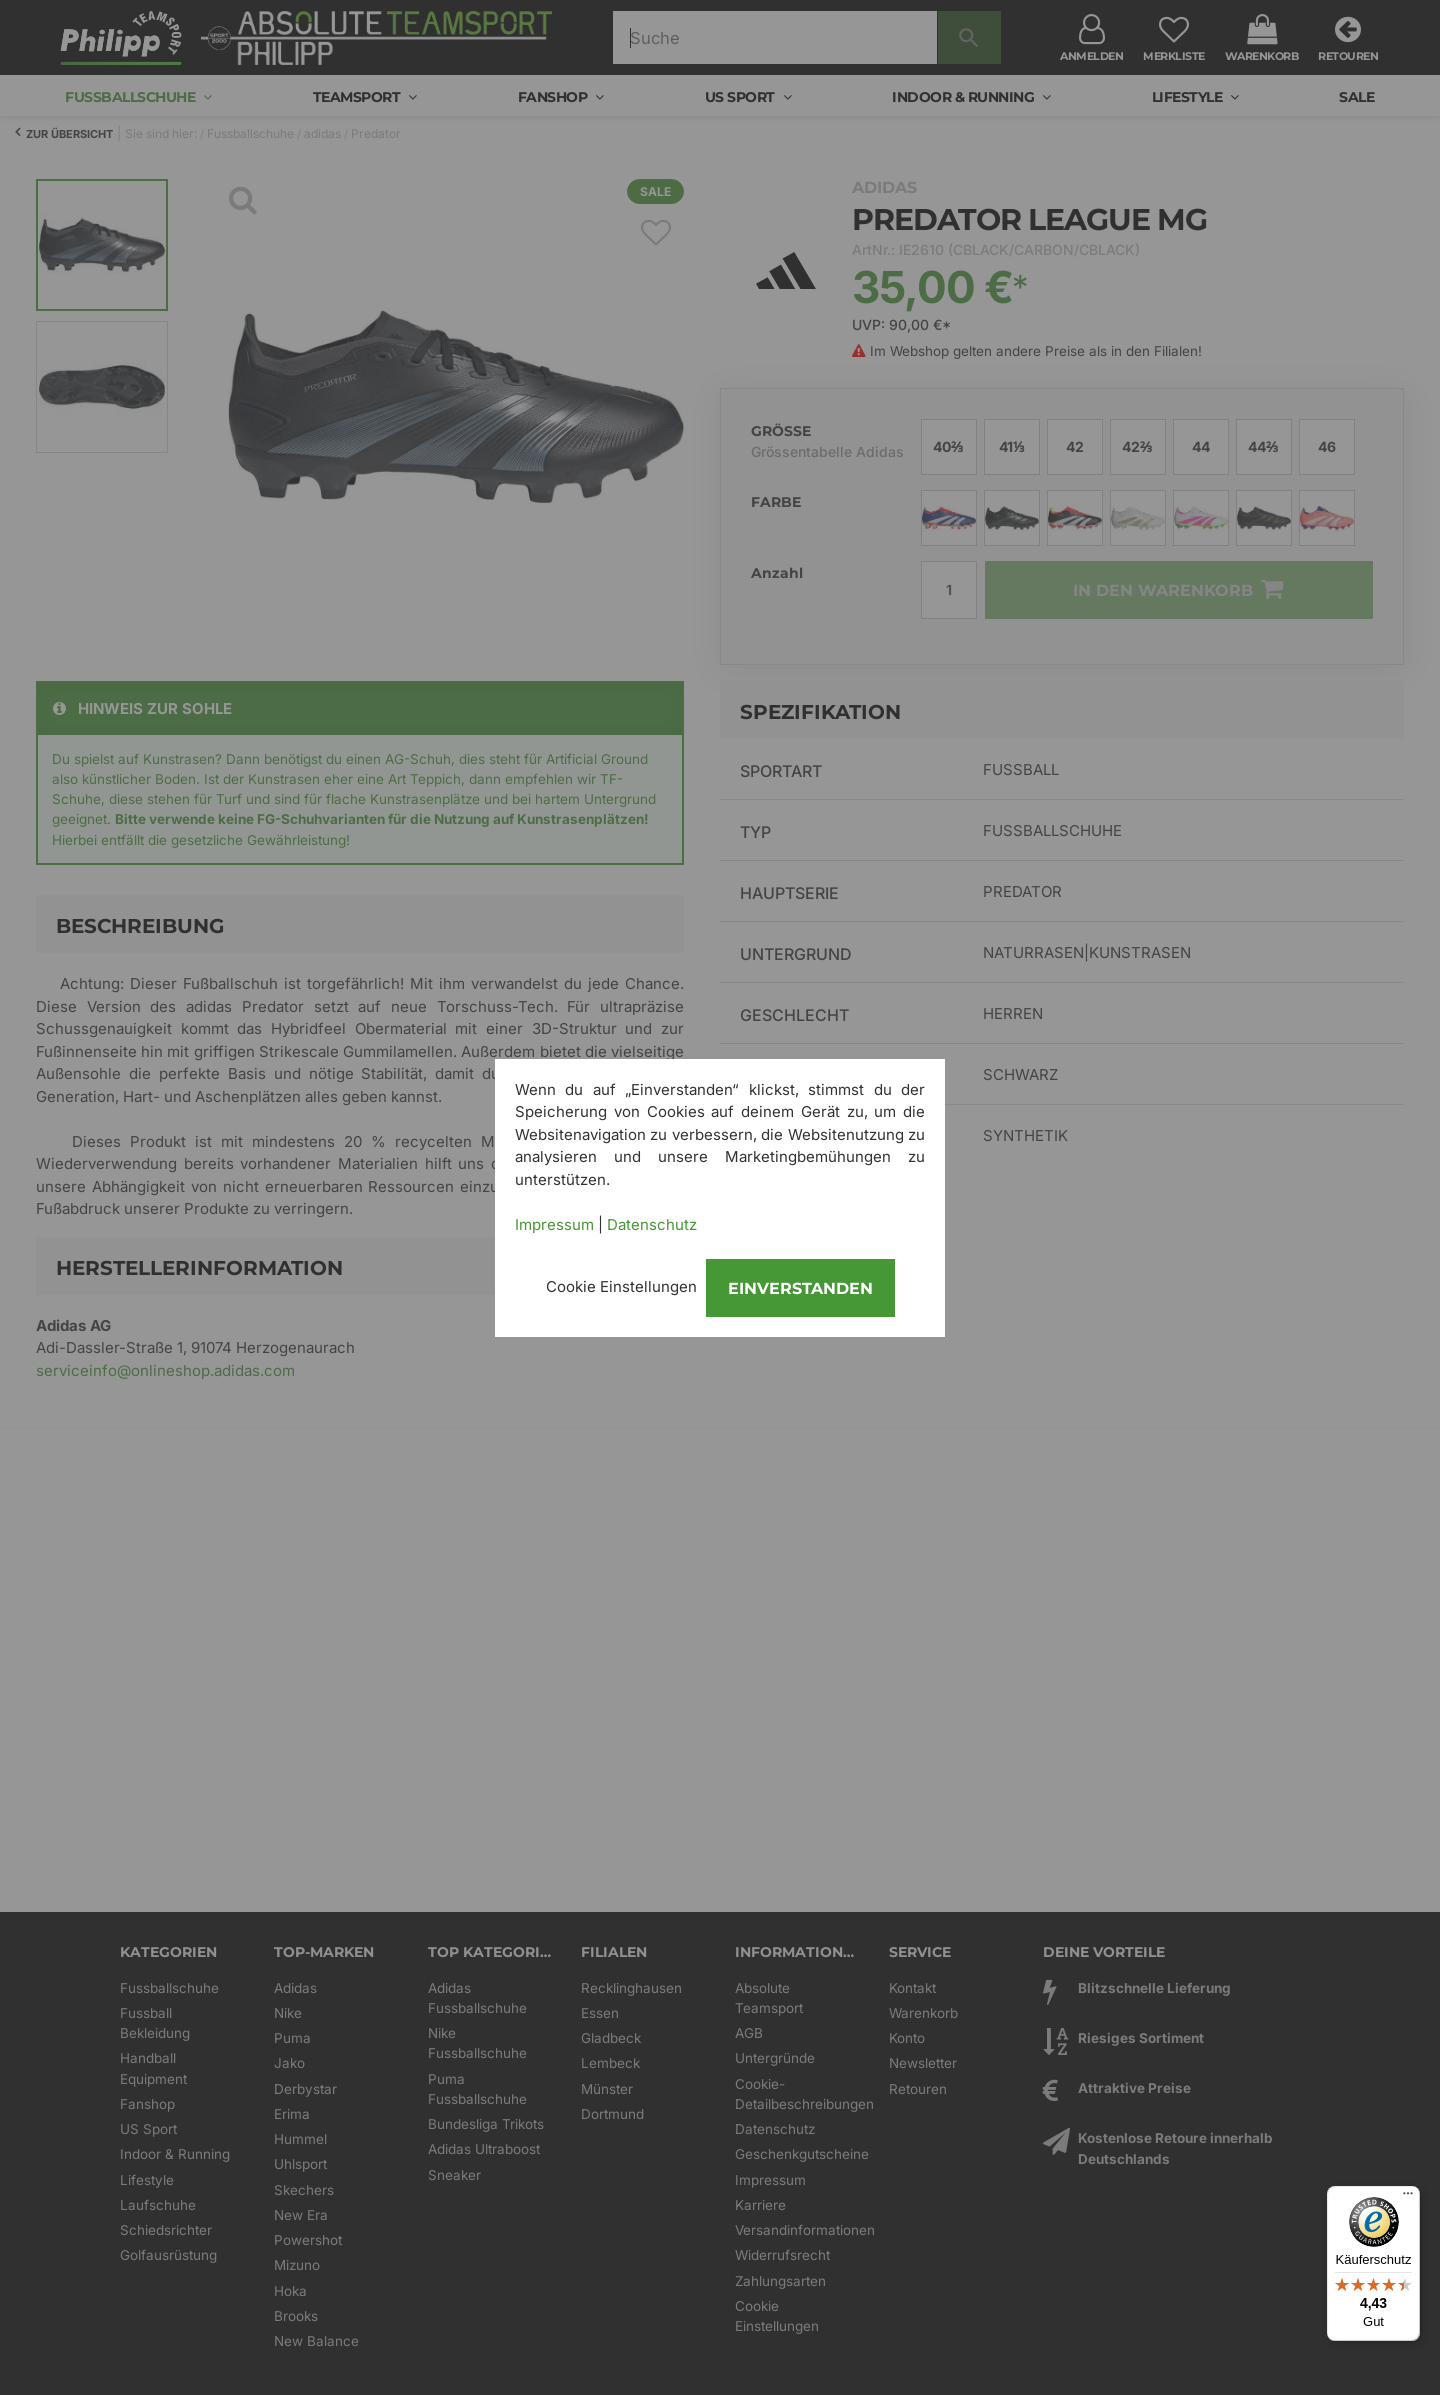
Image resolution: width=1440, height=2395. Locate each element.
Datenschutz (652, 1224)
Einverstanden (800, 1288)
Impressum (554, 1224)
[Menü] (1408, 2198)
